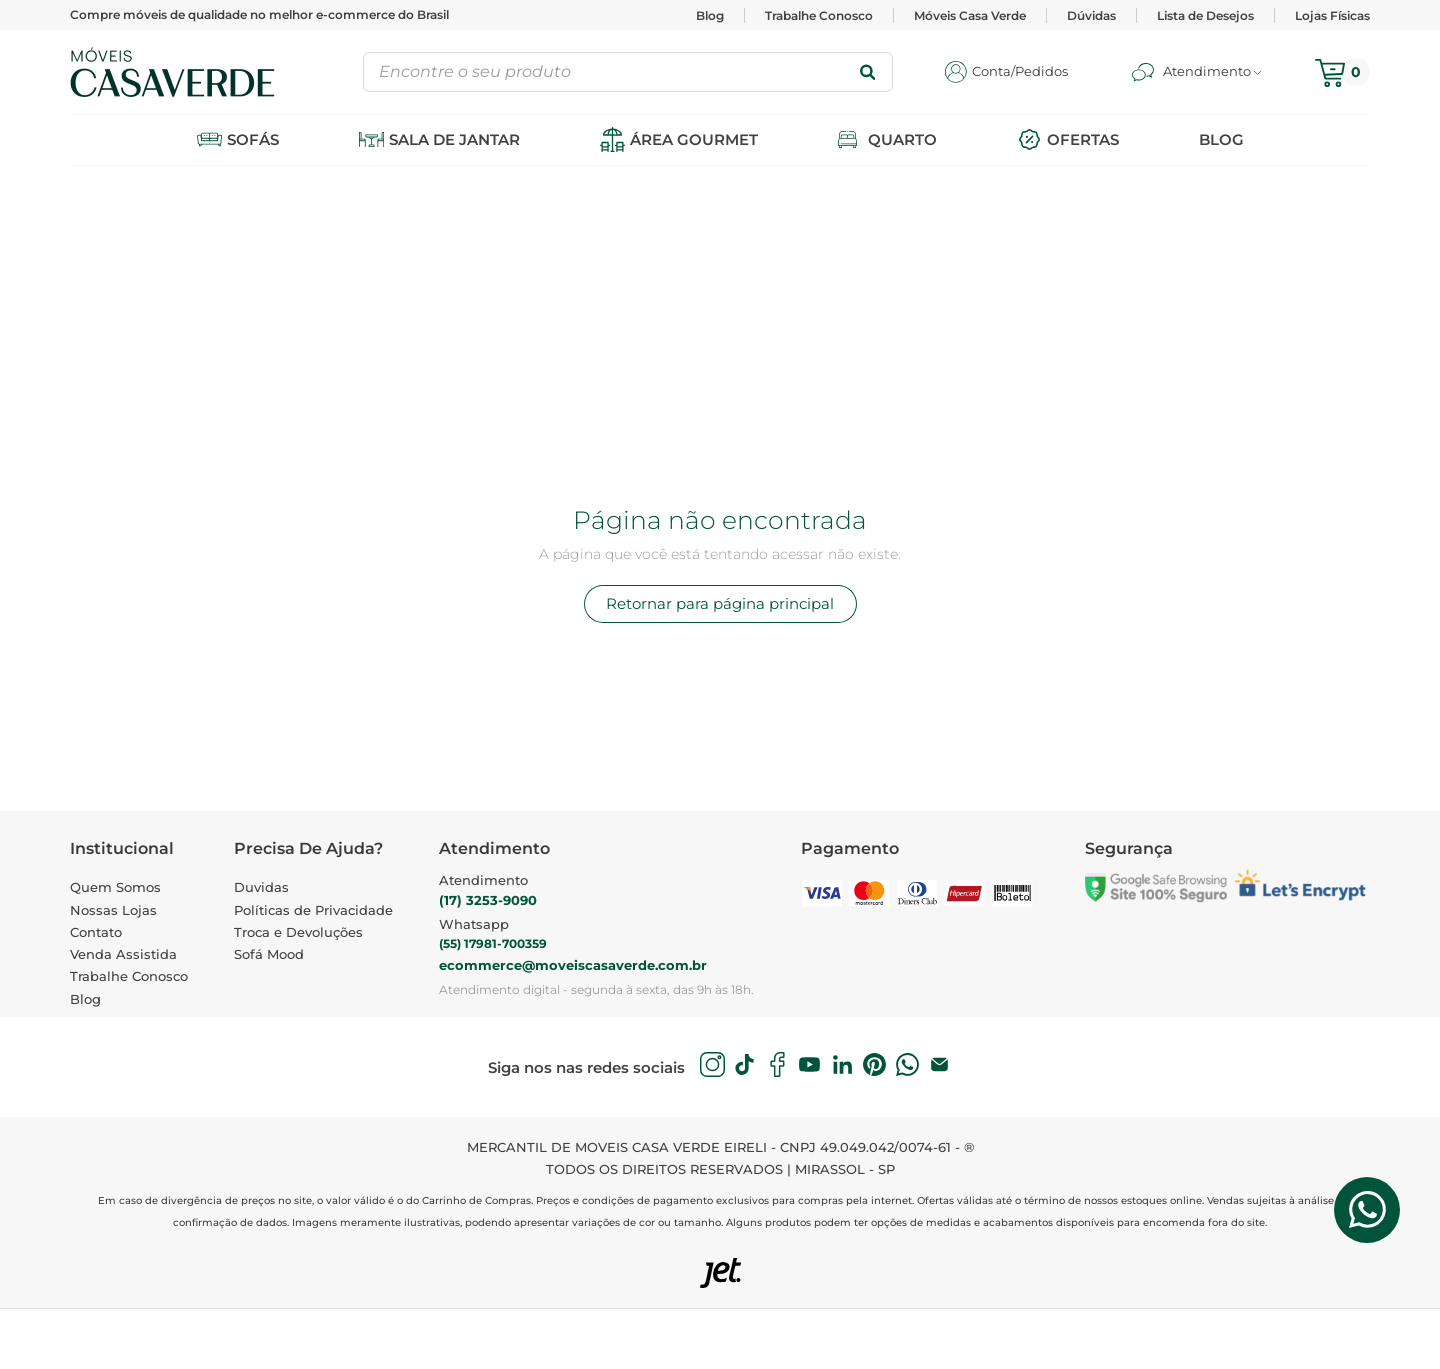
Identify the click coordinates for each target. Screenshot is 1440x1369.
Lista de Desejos (1205, 15)
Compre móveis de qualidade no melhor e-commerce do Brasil (259, 14)
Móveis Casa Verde (970, 15)
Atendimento (483, 880)
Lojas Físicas (1332, 15)
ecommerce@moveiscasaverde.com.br (573, 965)
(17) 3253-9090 (488, 900)
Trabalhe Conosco (819, 15)
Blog (710, 15)
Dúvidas (1091, 15)
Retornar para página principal (720, 603)
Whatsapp (474, 924)
